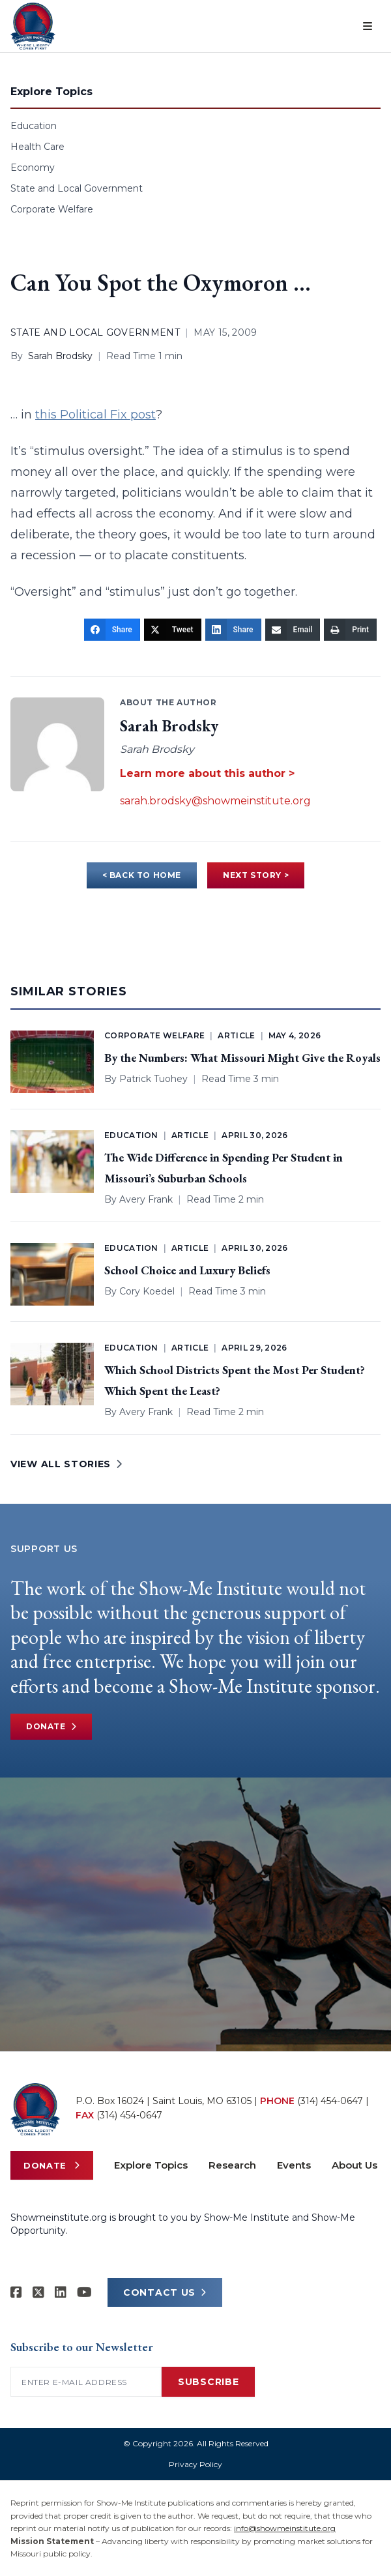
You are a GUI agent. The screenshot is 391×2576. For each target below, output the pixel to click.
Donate (51, 1726)
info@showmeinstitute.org (285, 2528)
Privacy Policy (195, 2464)
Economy (32, 167)
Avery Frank (146, 1199)
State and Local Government (76, 188)
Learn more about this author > (207, 773)
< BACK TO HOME (141, 875)
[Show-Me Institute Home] (32, 26)
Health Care (37, 147)
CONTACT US (165, 2292)
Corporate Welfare (51, 209)
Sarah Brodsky (60, 356)
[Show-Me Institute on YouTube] (84, 2292)
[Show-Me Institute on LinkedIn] (60, 2292)
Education (33, 126)
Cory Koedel (147, 1291)
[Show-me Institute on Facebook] (16, 2292)
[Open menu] (368, 26)
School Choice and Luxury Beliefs (187, 1270)
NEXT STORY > (256, 875)
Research (232, 2165)
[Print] (350, 630)
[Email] (293, 630)
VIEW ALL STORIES (66, 1464)
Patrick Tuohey (153, 1079)
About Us (354, 2165)
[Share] (112, 630)
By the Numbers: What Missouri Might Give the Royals (242, 1057)
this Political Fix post (95, 414)
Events (294, 2165)
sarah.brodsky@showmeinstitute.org (215, 801)
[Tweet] (172, 630)
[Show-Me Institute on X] (38, 2292)
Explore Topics (151, 2165)
